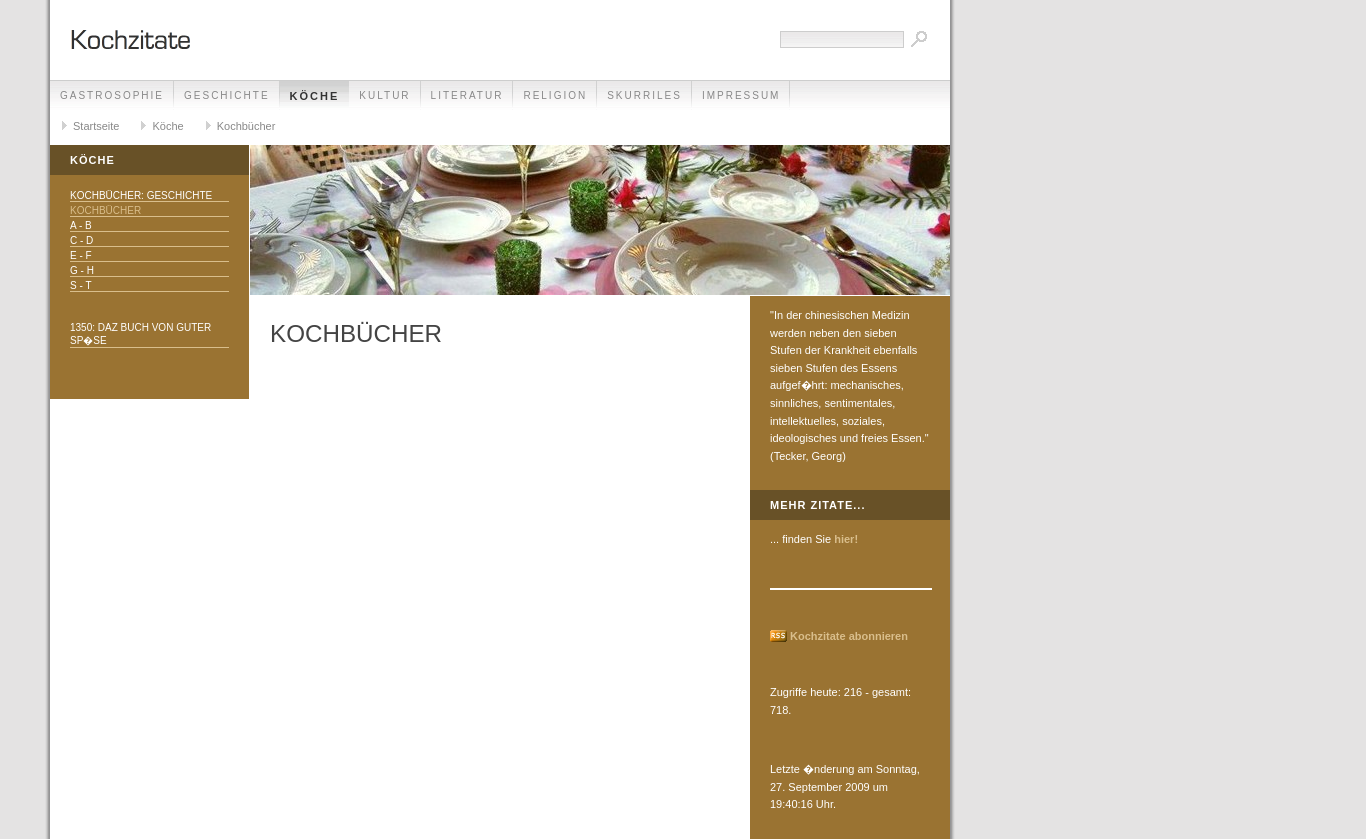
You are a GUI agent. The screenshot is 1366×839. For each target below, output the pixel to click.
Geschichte (227, 95)
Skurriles (644, 95)
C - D (81, 240)
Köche (315, 96)
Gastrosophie (112, 95)
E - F (81, 255)
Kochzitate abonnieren (849, 636)
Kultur (384, 95)
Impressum (741, 95)
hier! (846, 539)
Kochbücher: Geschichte (141, 195)
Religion (555, 95)
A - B (81, 225)
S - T (80, 285)
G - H (82, 270)
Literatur (467, 95)
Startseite (96, 126)
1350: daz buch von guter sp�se (140, 334)
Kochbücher (246, 126)
